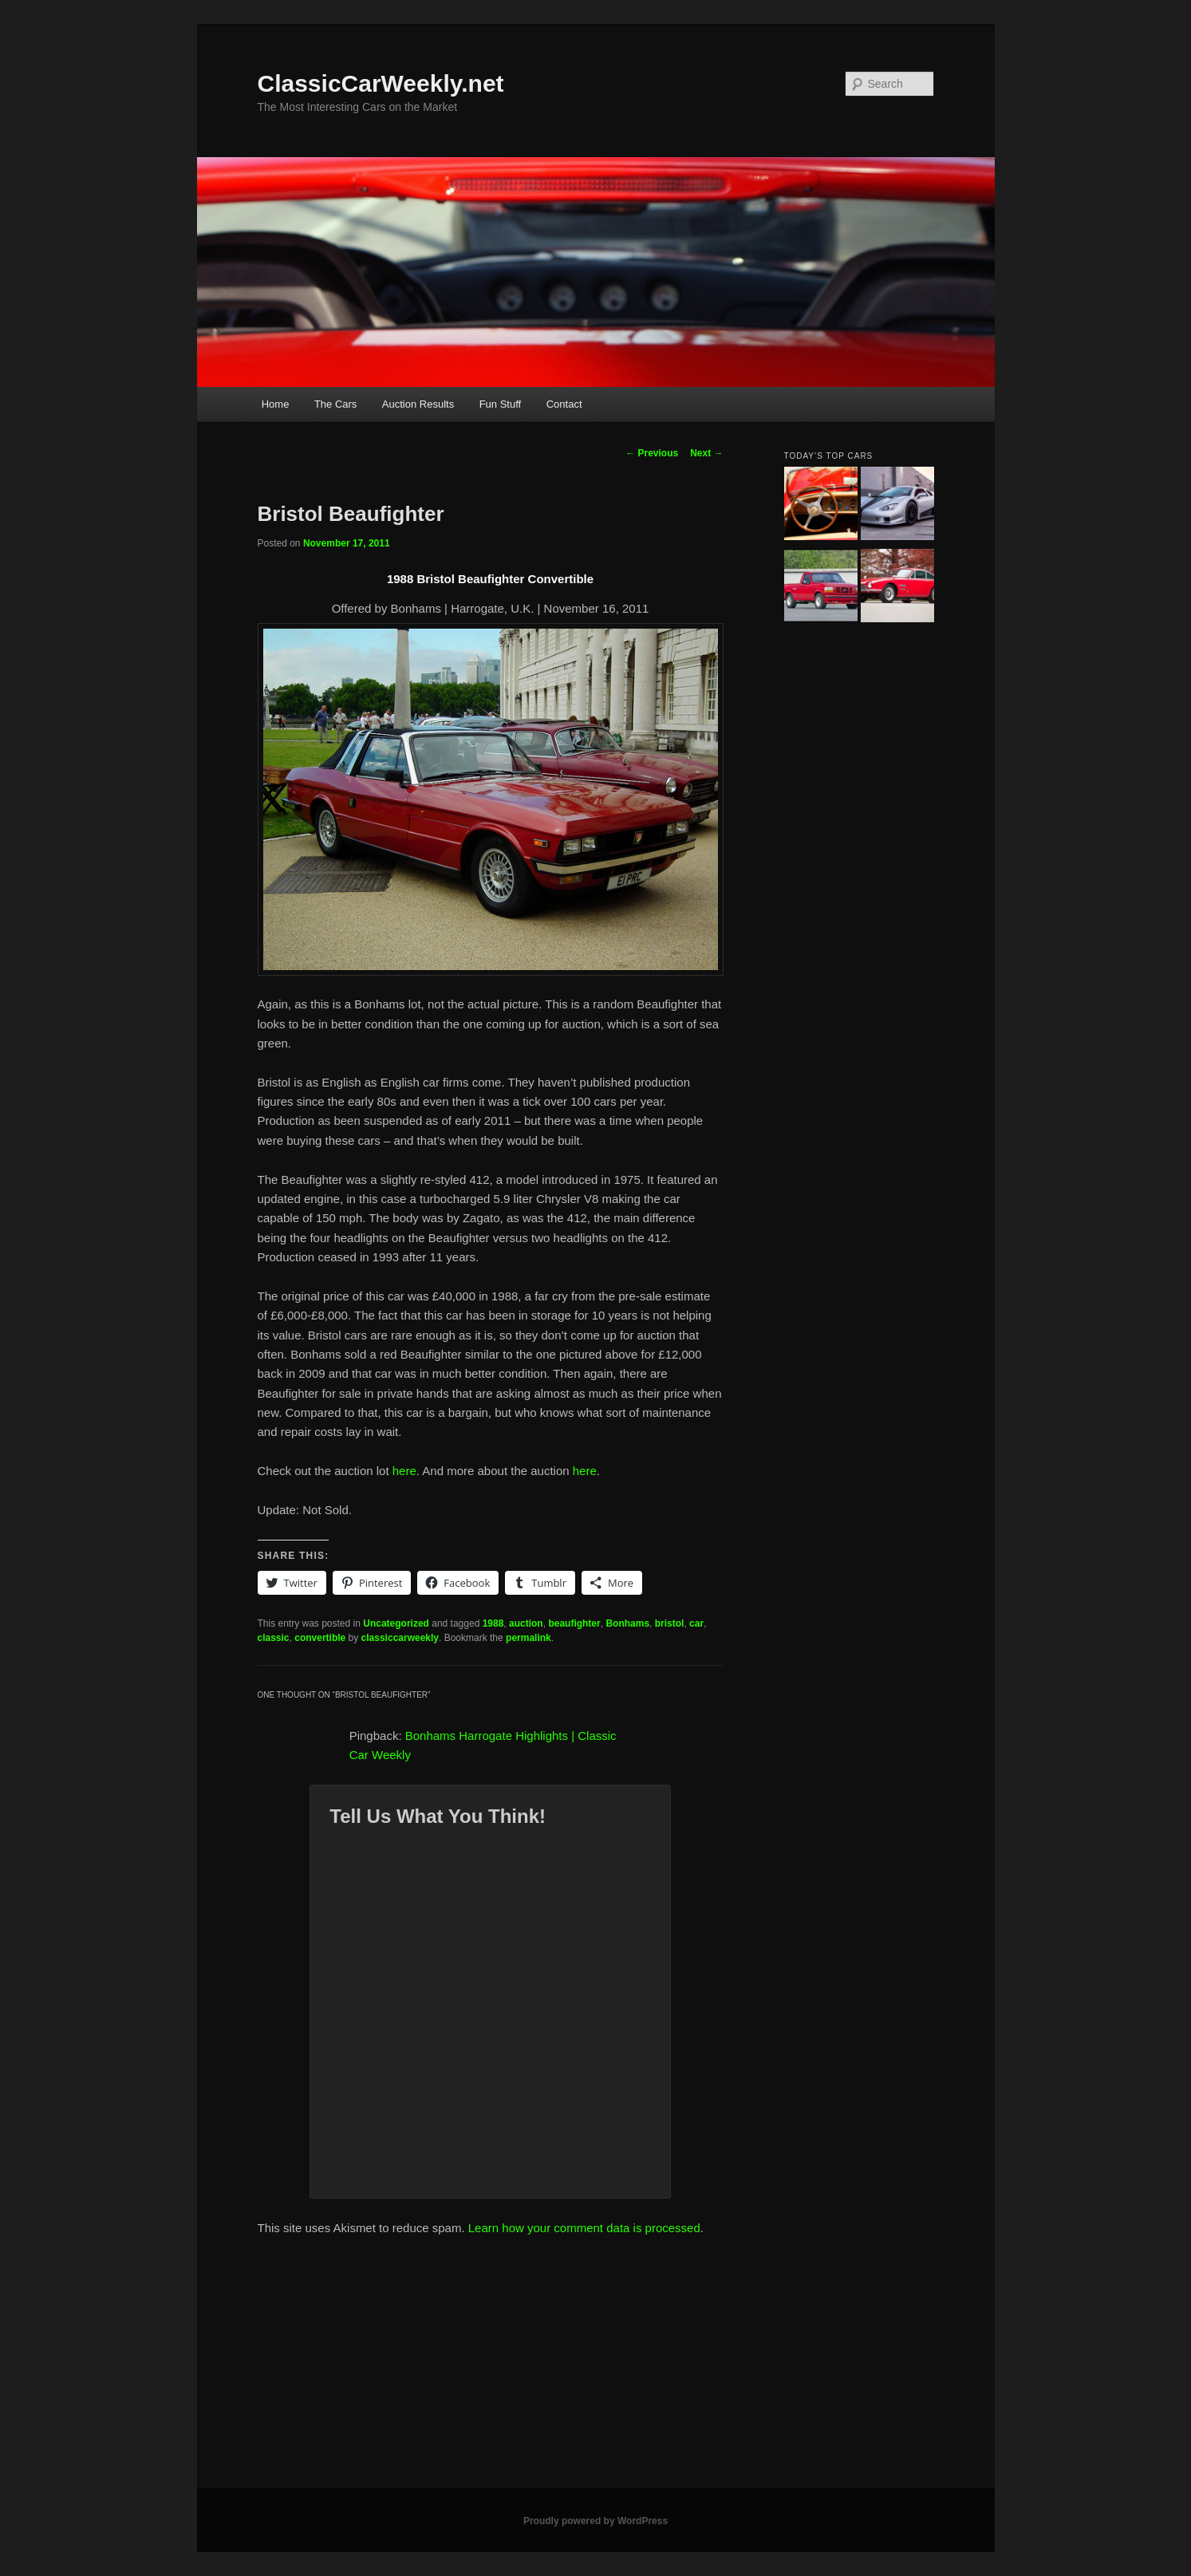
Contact (564, 404)
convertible (319, 1637)
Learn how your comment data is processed (584, 2228)
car (696, 1623)
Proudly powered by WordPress (595, 2521)
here (404, 1470)
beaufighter (574, 1623)
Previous (651, 453)
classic (274, 1637)
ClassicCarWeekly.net (381, 83)
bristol (669, 1623)
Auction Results (418, 404)
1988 (493, 1623)
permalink (528, 1637)
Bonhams (627, 1623)
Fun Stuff (500, 404)
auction (526, 1623)
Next (706, 453)
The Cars (335, 404)
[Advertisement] (596, 2368)
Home (276, 404)
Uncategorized (396, 1623)
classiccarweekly (400, 1637)
